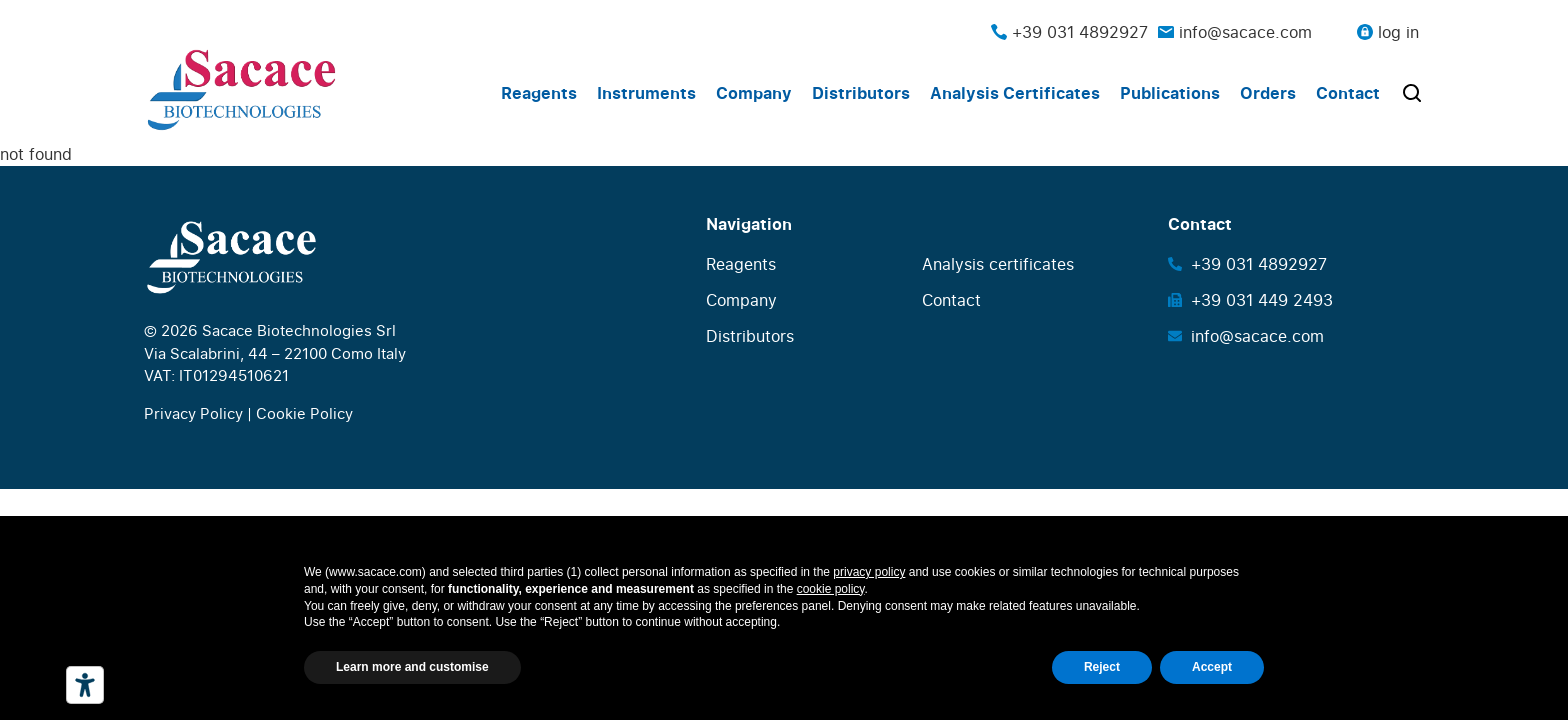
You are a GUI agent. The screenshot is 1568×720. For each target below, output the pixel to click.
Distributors (861, 93)
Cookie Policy (304, 413)
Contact (1348, 93)
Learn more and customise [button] (412, 667)
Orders (1268, 93)
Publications (1170, 93)
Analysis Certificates (1015, 93)
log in (1398, 32)
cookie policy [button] (831, 589)
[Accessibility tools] (85, 685)
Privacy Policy (193, 413)
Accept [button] (1212, 667)
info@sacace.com (1235, 32)
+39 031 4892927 (1069, 32)
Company (754, 93)
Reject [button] (1102, 667)
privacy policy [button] (869, 572)
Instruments (646, 93)
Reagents (539, 93)
